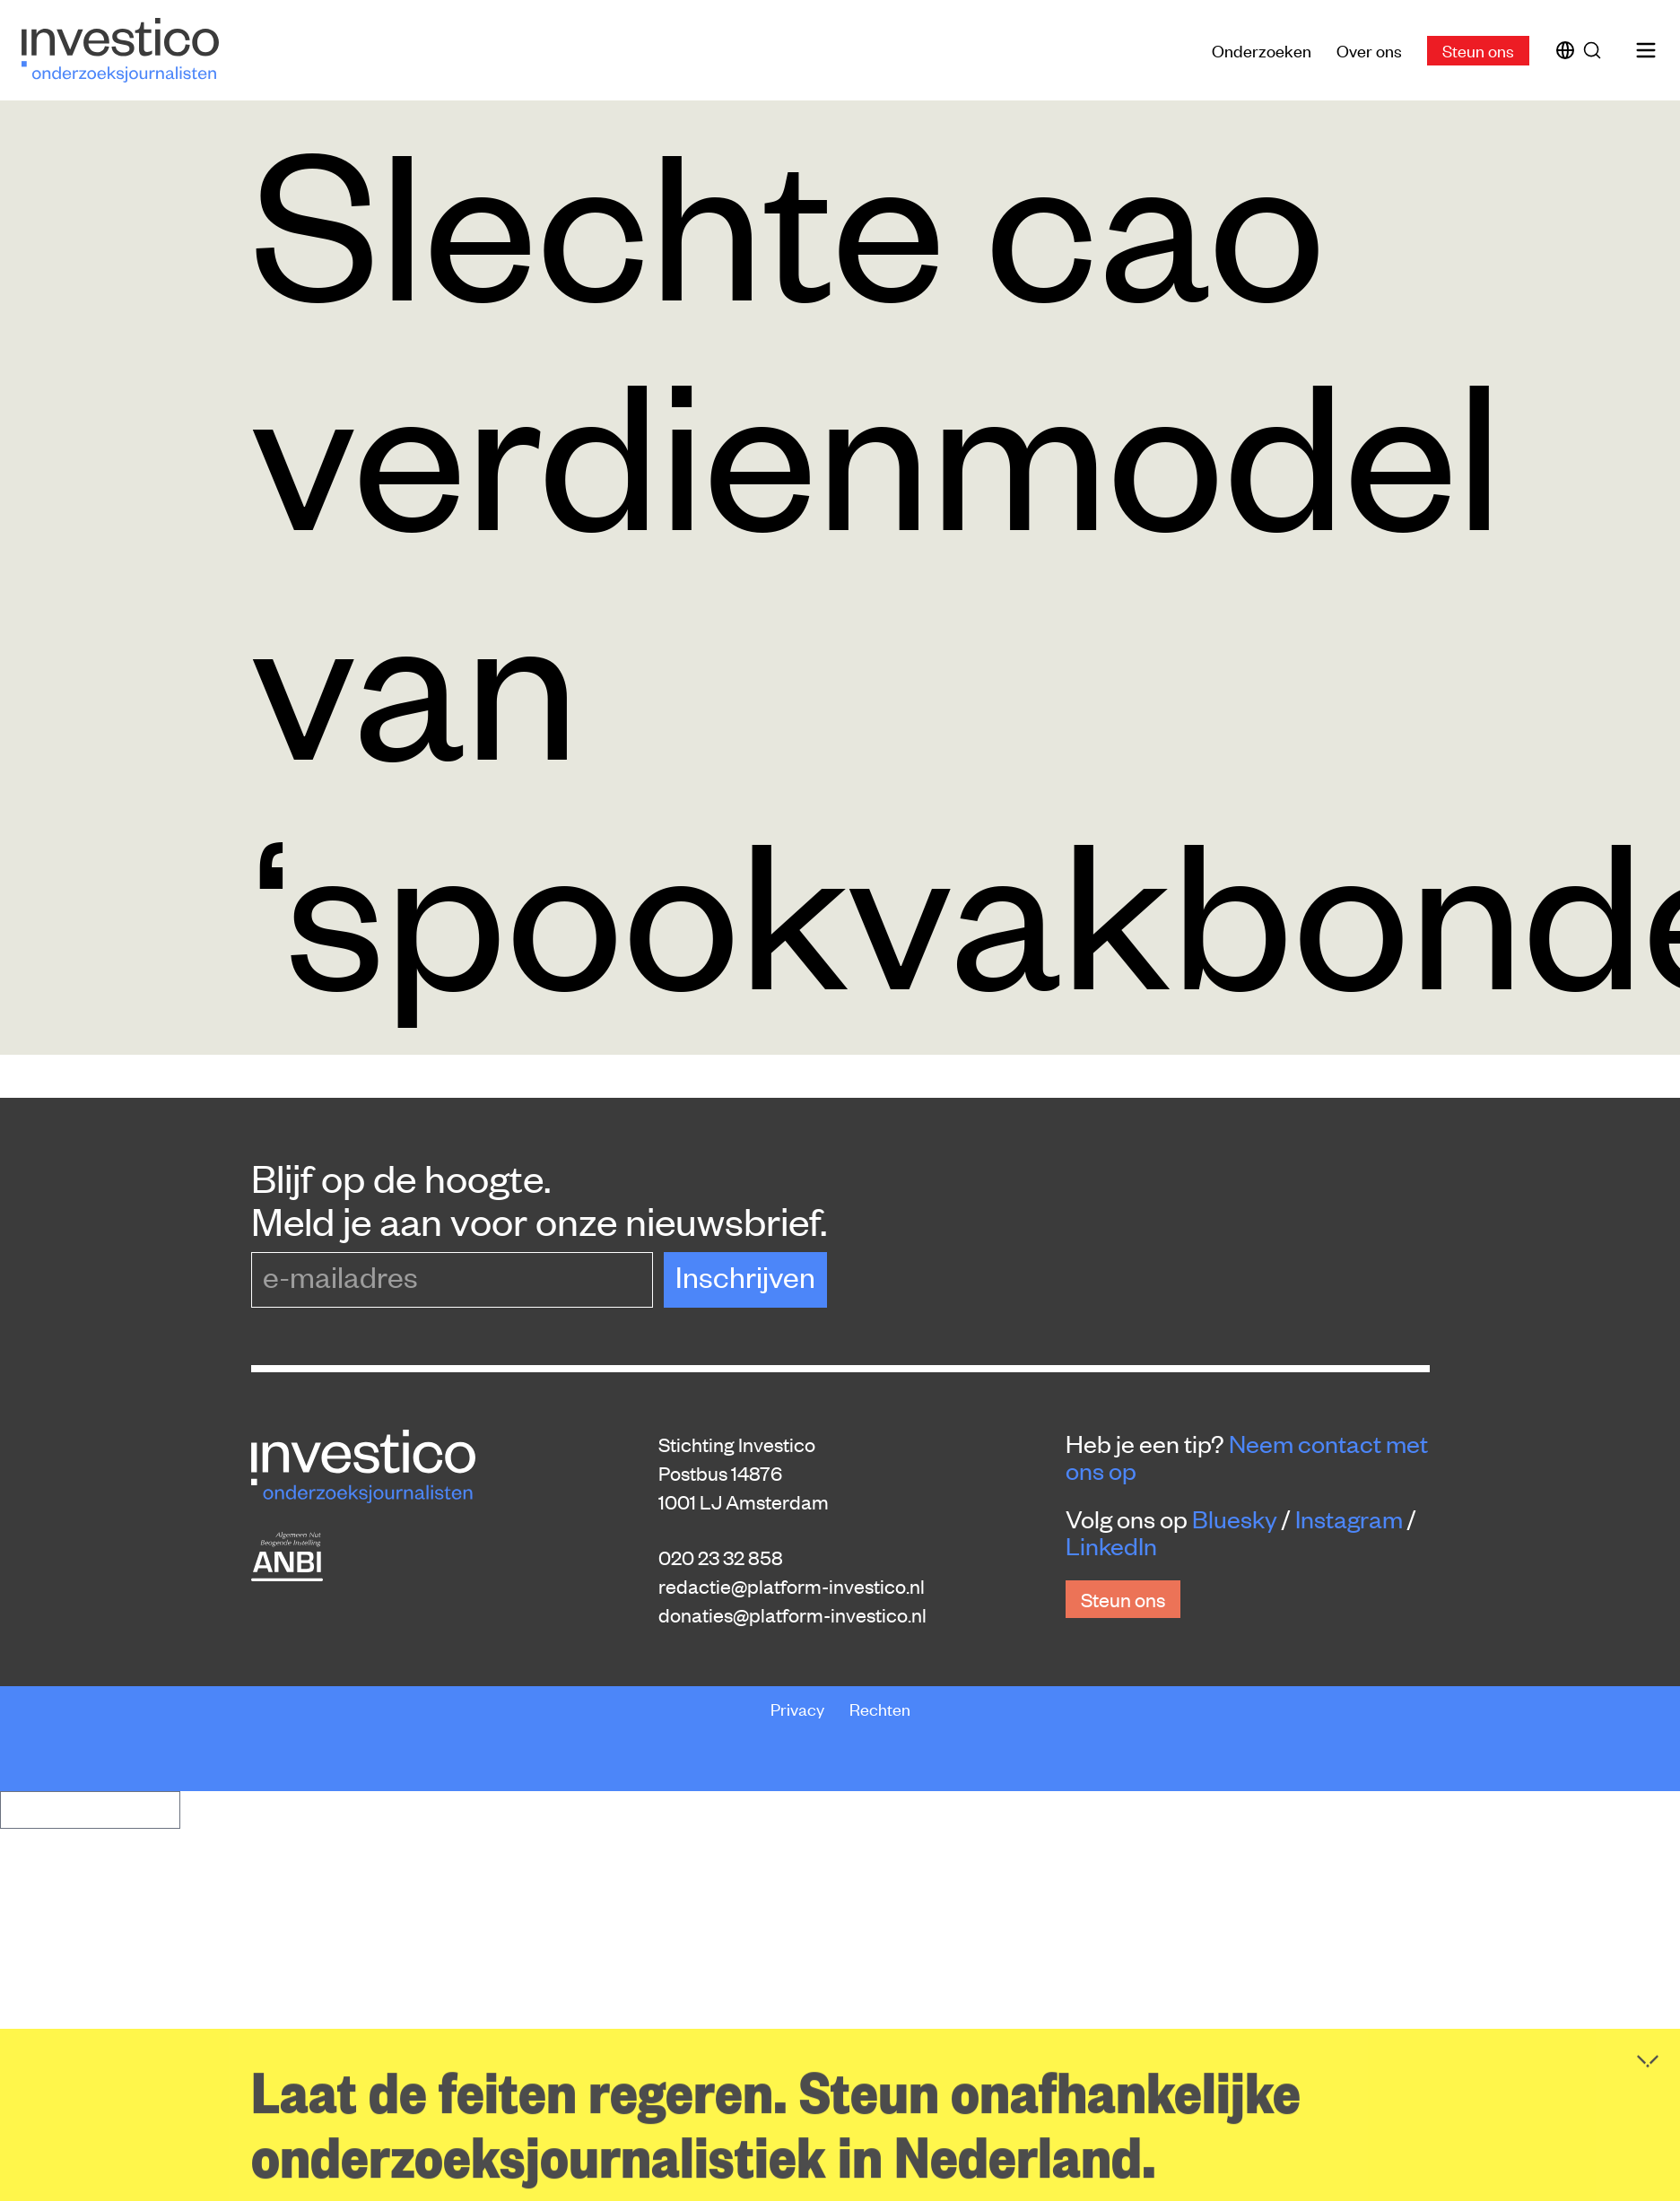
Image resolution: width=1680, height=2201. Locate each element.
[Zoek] (1595, 50)
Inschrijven (745, 1276)
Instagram (1349, 1518)
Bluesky (1234, 1518)
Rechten (879, 1708)
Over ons (1369, 50)
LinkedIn (1111, 1545)
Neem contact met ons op (1247, 1456)
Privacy (799, 1708)
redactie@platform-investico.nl (791, 1585)
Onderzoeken (1261, 50)
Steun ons (1478, 50)
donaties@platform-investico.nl (792, 1614)
